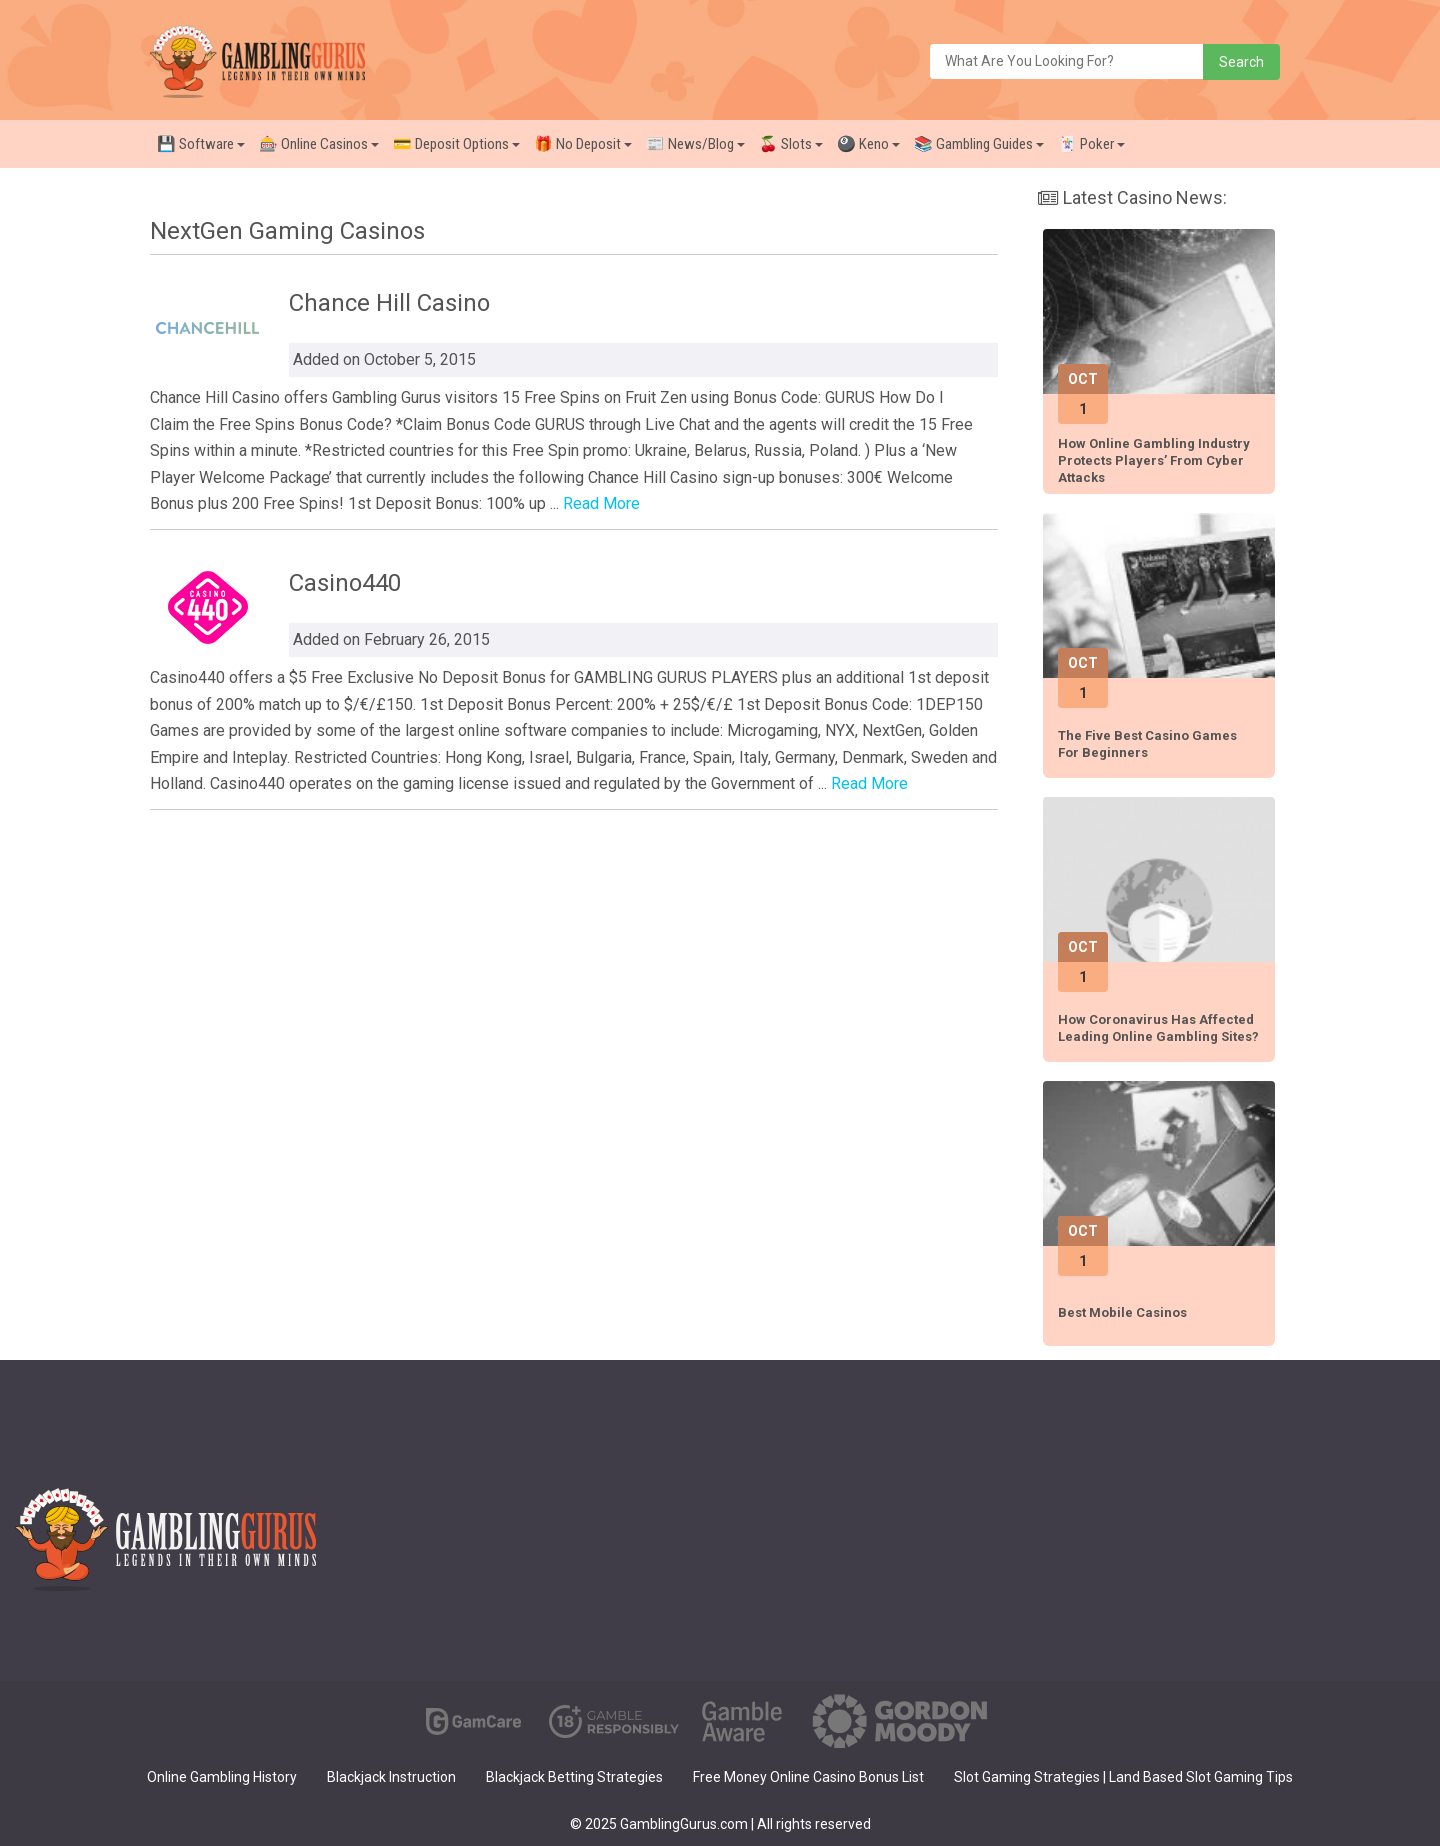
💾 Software (201, 144)
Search (1241, 62)
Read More (601, 503)
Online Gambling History (222, 1777)
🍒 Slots (791, 144)
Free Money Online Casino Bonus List (808, 1777)
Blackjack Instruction (391, 1777)
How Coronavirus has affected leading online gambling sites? (1158, 1028)
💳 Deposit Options (456, 144)
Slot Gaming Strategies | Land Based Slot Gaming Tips (1123, 1777)
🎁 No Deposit (583, 144)
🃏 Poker (1091, 144)
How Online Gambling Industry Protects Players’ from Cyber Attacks (1154, 460)
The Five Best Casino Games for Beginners (1147, 744)
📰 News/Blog (695, 144)
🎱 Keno (868, 144)
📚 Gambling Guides (979, 144)
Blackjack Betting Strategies (574, 1777)
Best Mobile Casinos (1122, 1312)
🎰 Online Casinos (319, 144)
